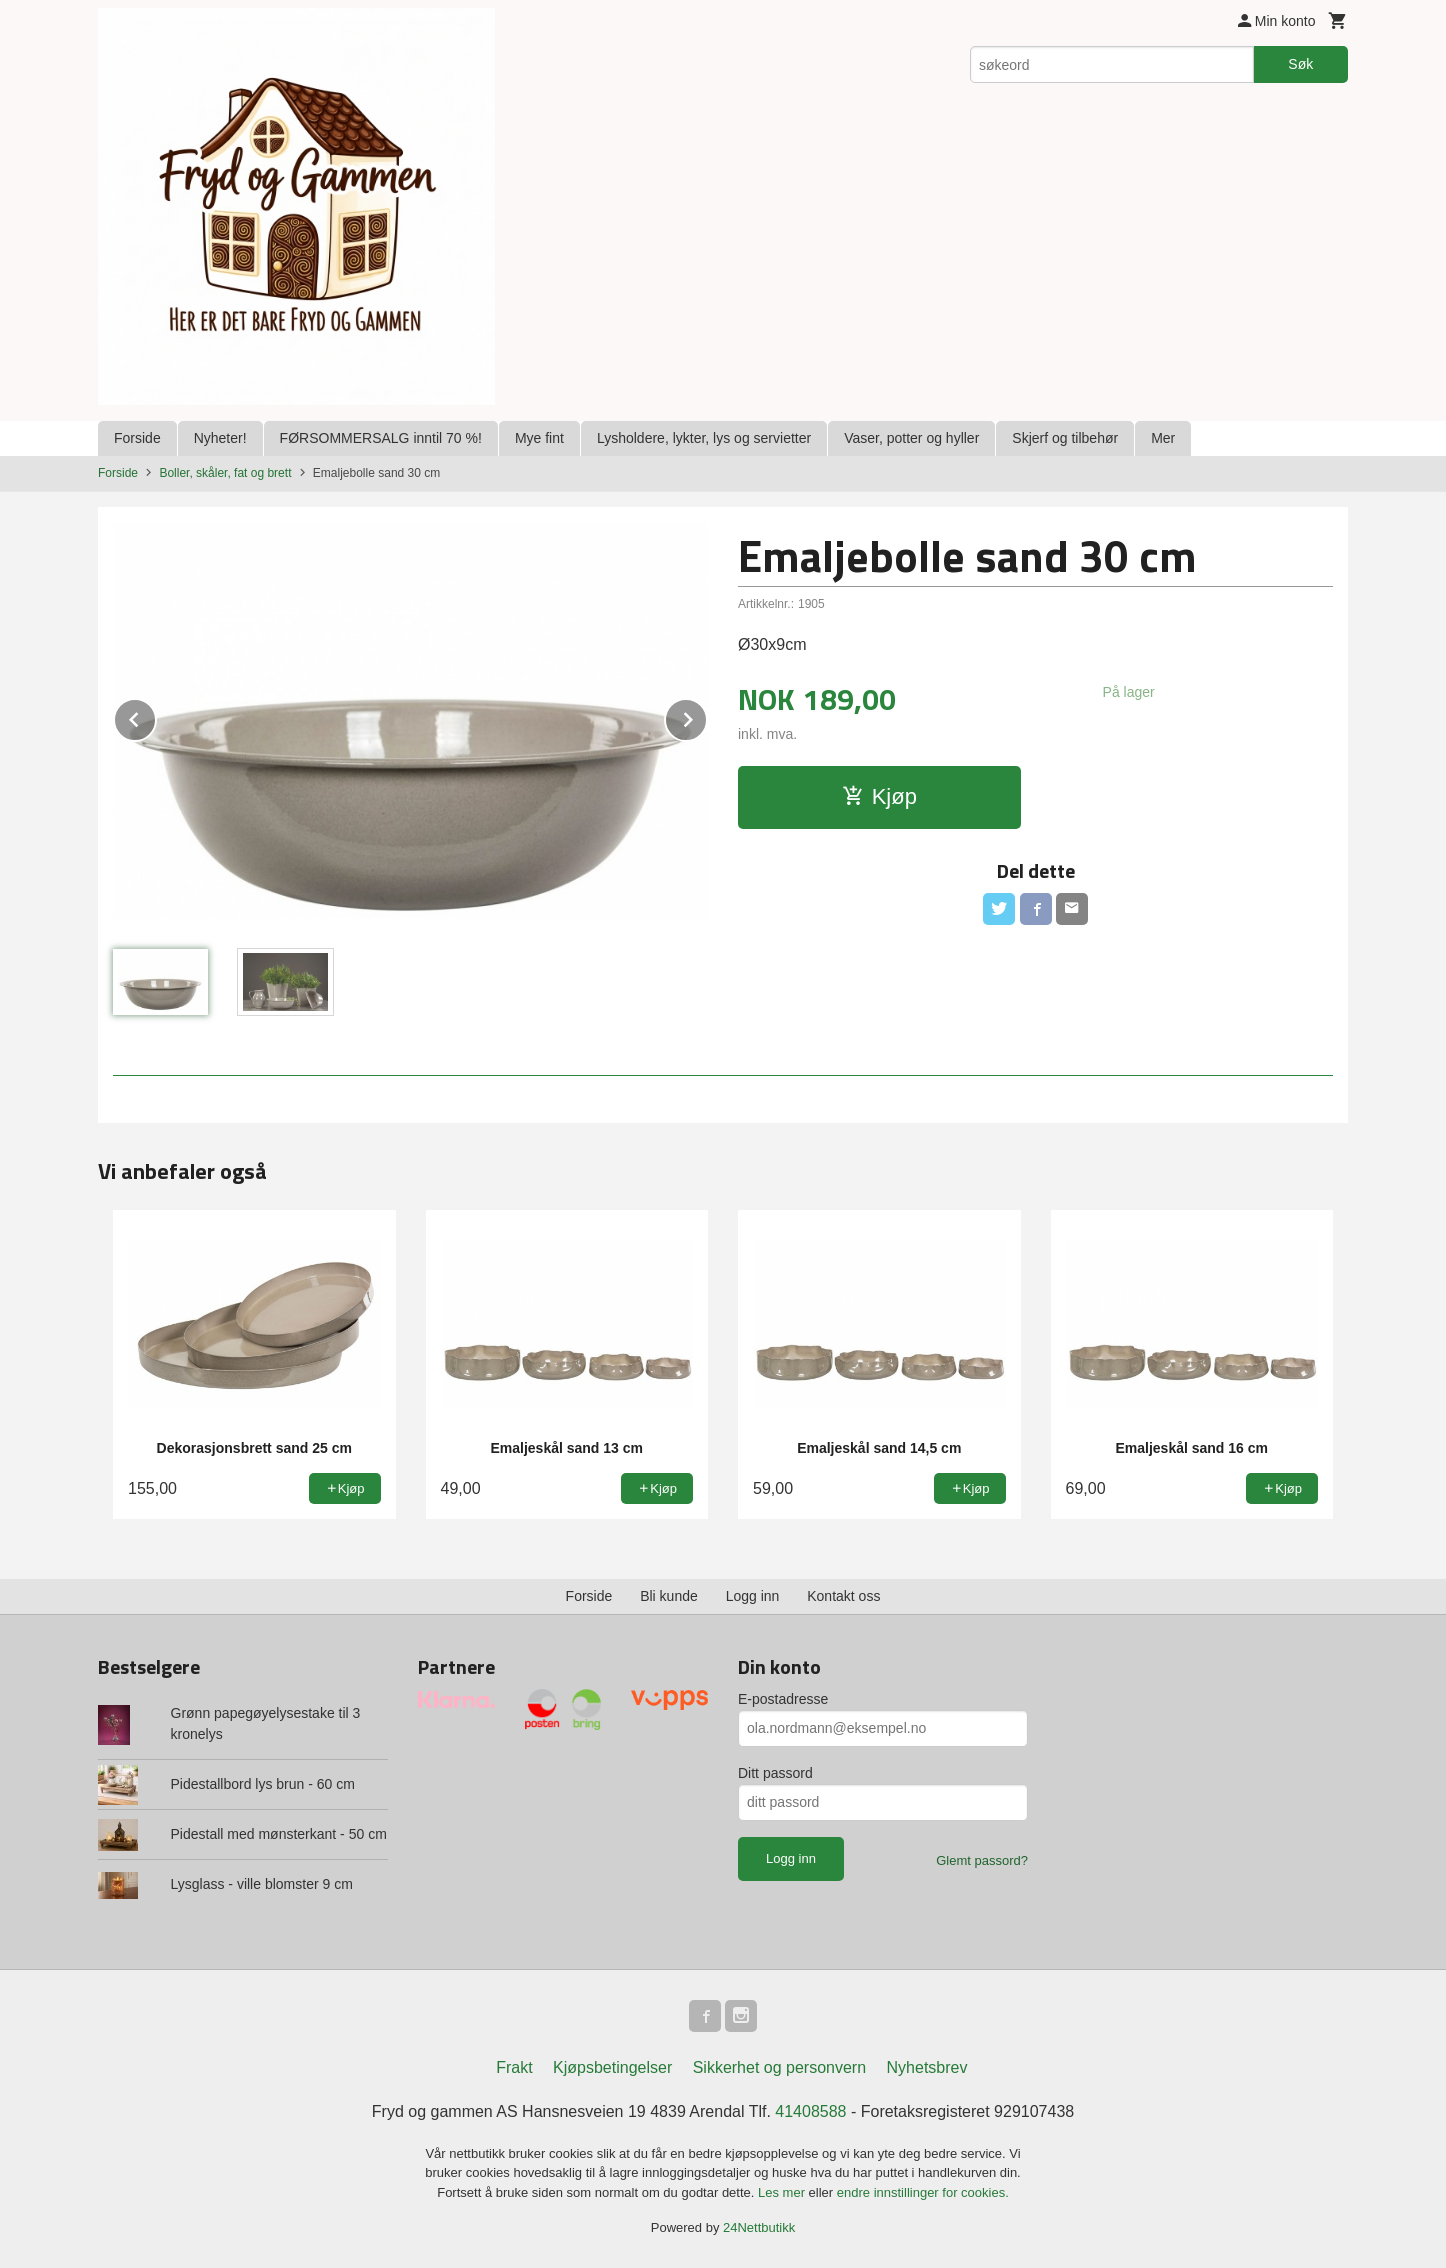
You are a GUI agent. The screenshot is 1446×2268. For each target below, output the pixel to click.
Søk (1300, 64)
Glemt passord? (982, 1860)
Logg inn (753, 1596)
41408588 (810, 2111)
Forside (137, 438)
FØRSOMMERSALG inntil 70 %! (381, 438)
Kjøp (879, 796)
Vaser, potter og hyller (911, 438)
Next (707, 716)
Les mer (783, 2192)
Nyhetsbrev (927, 2067)
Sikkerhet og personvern (779, 2067)
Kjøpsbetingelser (612, 2067)
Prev (156, 716)
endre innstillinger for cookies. (923, 2192)
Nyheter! (220, 438)
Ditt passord (775, 1773)
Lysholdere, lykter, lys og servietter (704, 438)
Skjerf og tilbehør (1065, 438)
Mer (1163, 438)
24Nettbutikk (759, 2227)
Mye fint (539, 438)
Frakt (514, 2067)
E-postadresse (783, 1699)
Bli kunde (669, 1596)
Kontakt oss (843, 1596)
